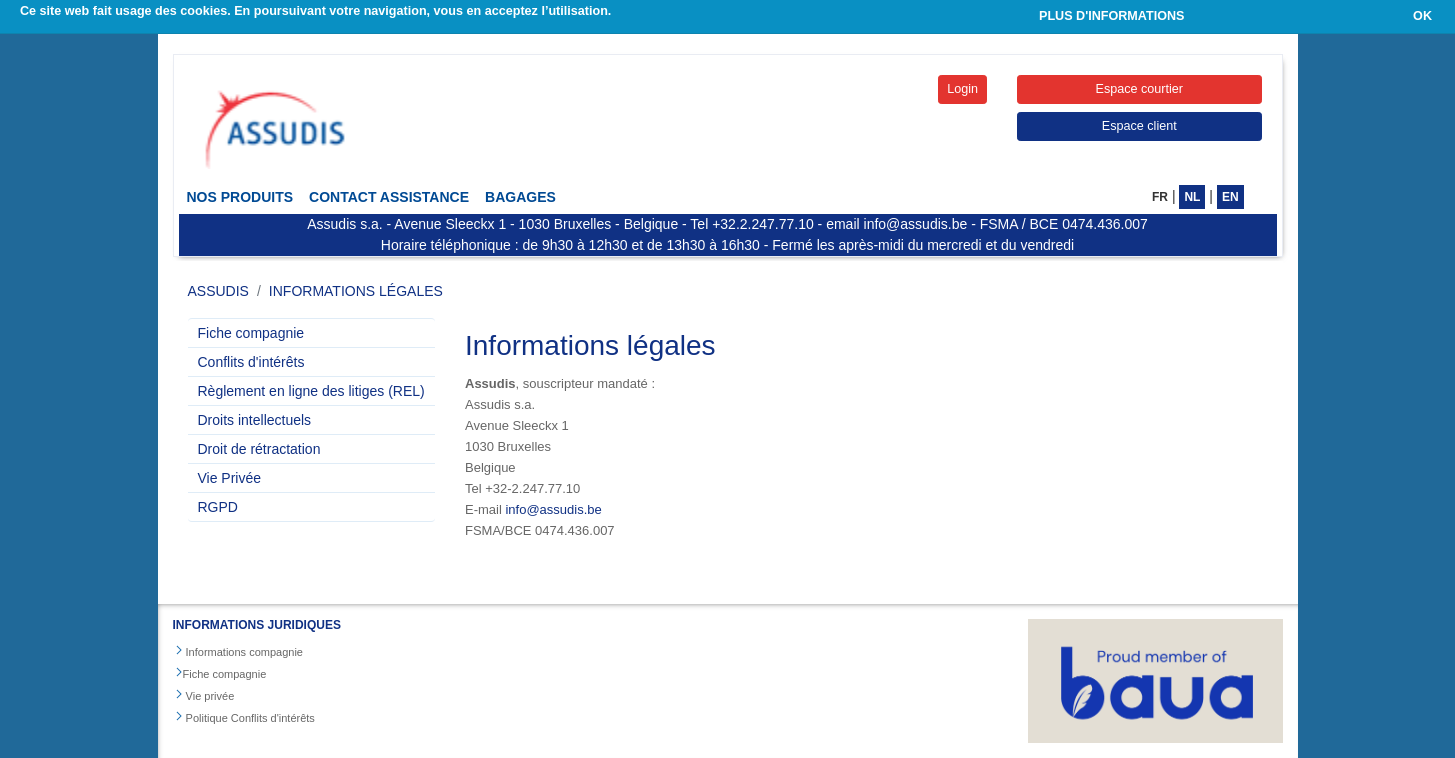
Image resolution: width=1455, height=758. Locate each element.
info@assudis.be (553, 509)
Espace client (1139, 126)
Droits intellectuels (255, 420)
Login (962, 89)
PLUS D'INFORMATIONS (1112, 16)
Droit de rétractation (259, 449)
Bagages (520, 197)
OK (1422, 16)
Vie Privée (230, 478)
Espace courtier (1140, 89)
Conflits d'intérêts (251, 362)
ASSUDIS (218, 291)
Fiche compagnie (251, 333)
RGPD (218, 507)
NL (1192, 197)
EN (1230, 197)
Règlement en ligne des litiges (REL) (311, 391)
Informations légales (356, 291)
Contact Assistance (389, 197)
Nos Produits (240, 197)
